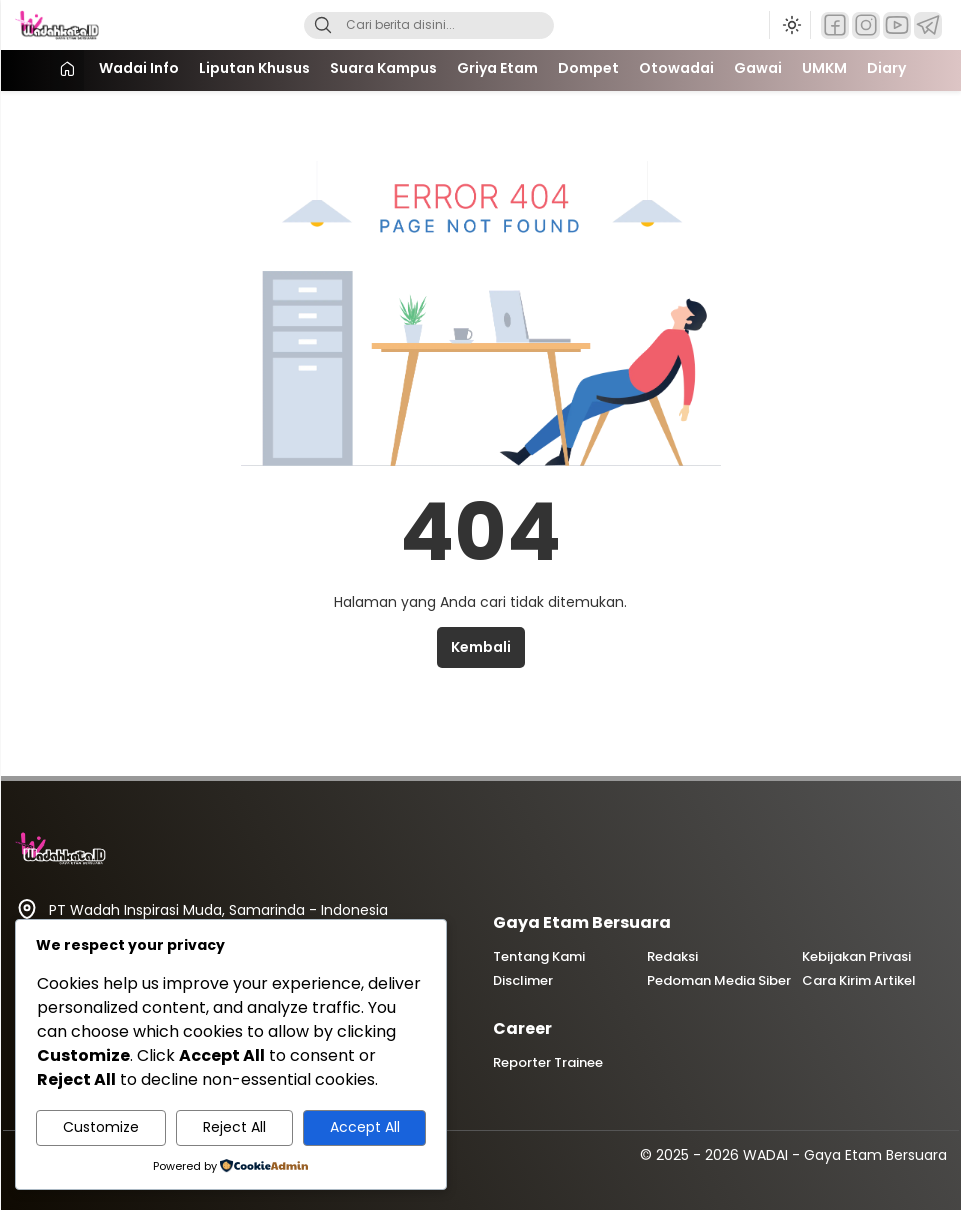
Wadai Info (139, 68)
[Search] (323, 25)
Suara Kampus (383, 68)
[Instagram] (866, 25)
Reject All (234, 1127)
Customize (101, 1127)
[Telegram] (928, 25)
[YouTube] (897, 25)
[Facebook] (835, 25)
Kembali (481, 647)
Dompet (588, 68)
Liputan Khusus (254, 68)
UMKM (824, 68)
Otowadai (676, 68)
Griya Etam (497, 68)
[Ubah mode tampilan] (790, 25)
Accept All (365, 1127)
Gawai (758, 68)
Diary (886, 68)
